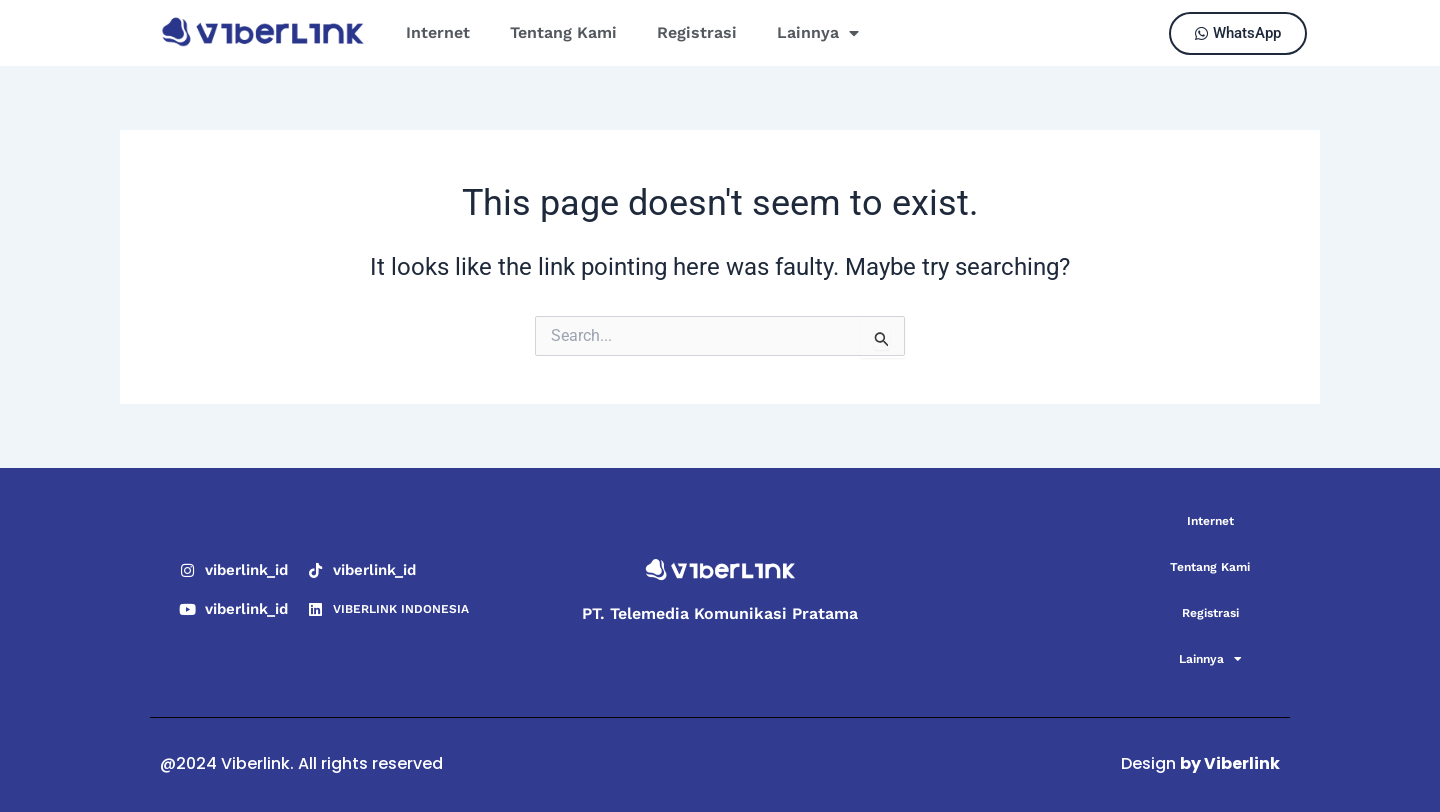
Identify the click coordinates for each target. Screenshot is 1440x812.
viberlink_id (246, 570)
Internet (438, 32)
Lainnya (818, 33)
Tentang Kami (563, 32)
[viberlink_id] (187, 570)
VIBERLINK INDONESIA (401, 609)
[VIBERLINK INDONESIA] (315, 609)
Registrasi (697, 32)
